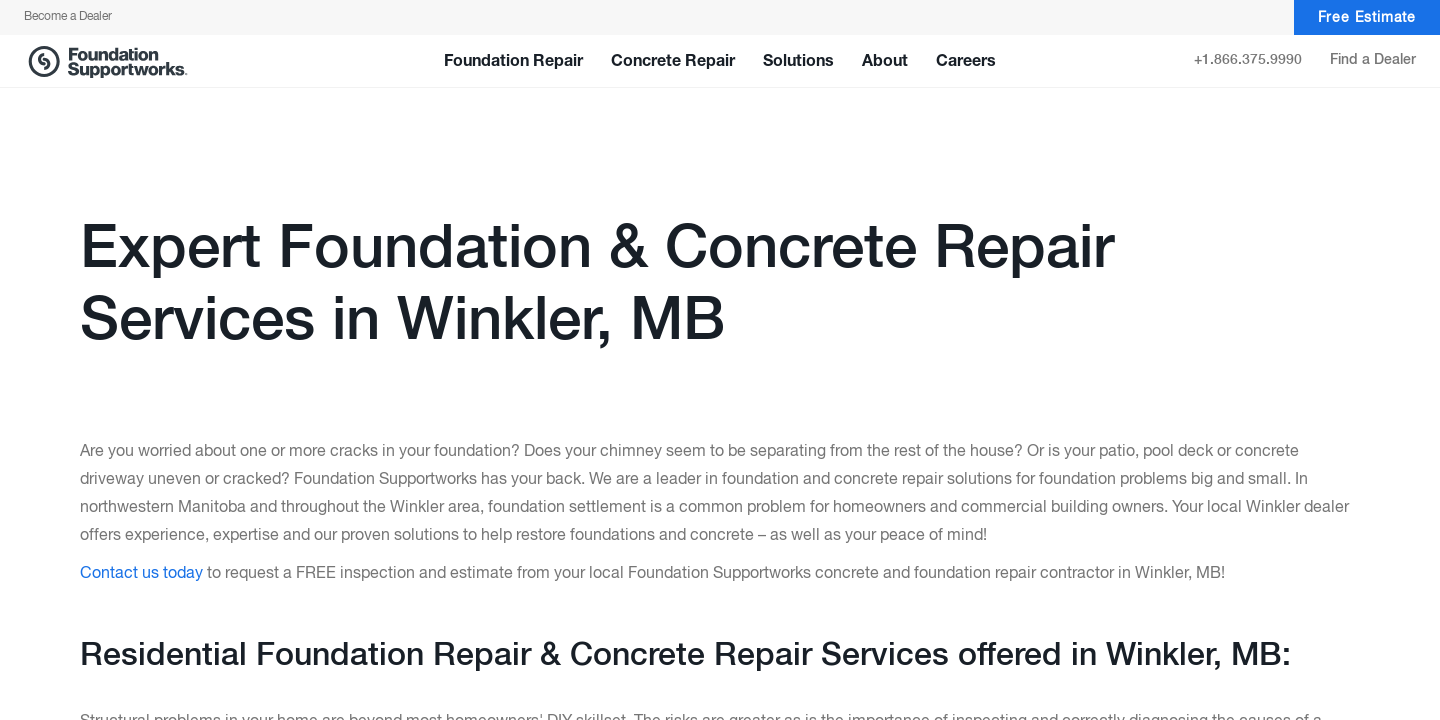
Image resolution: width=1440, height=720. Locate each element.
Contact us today (141, 574)
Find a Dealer (1373, 60)
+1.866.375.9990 (1248, 60)
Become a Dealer (68, 17)
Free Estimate (1367, 18)
